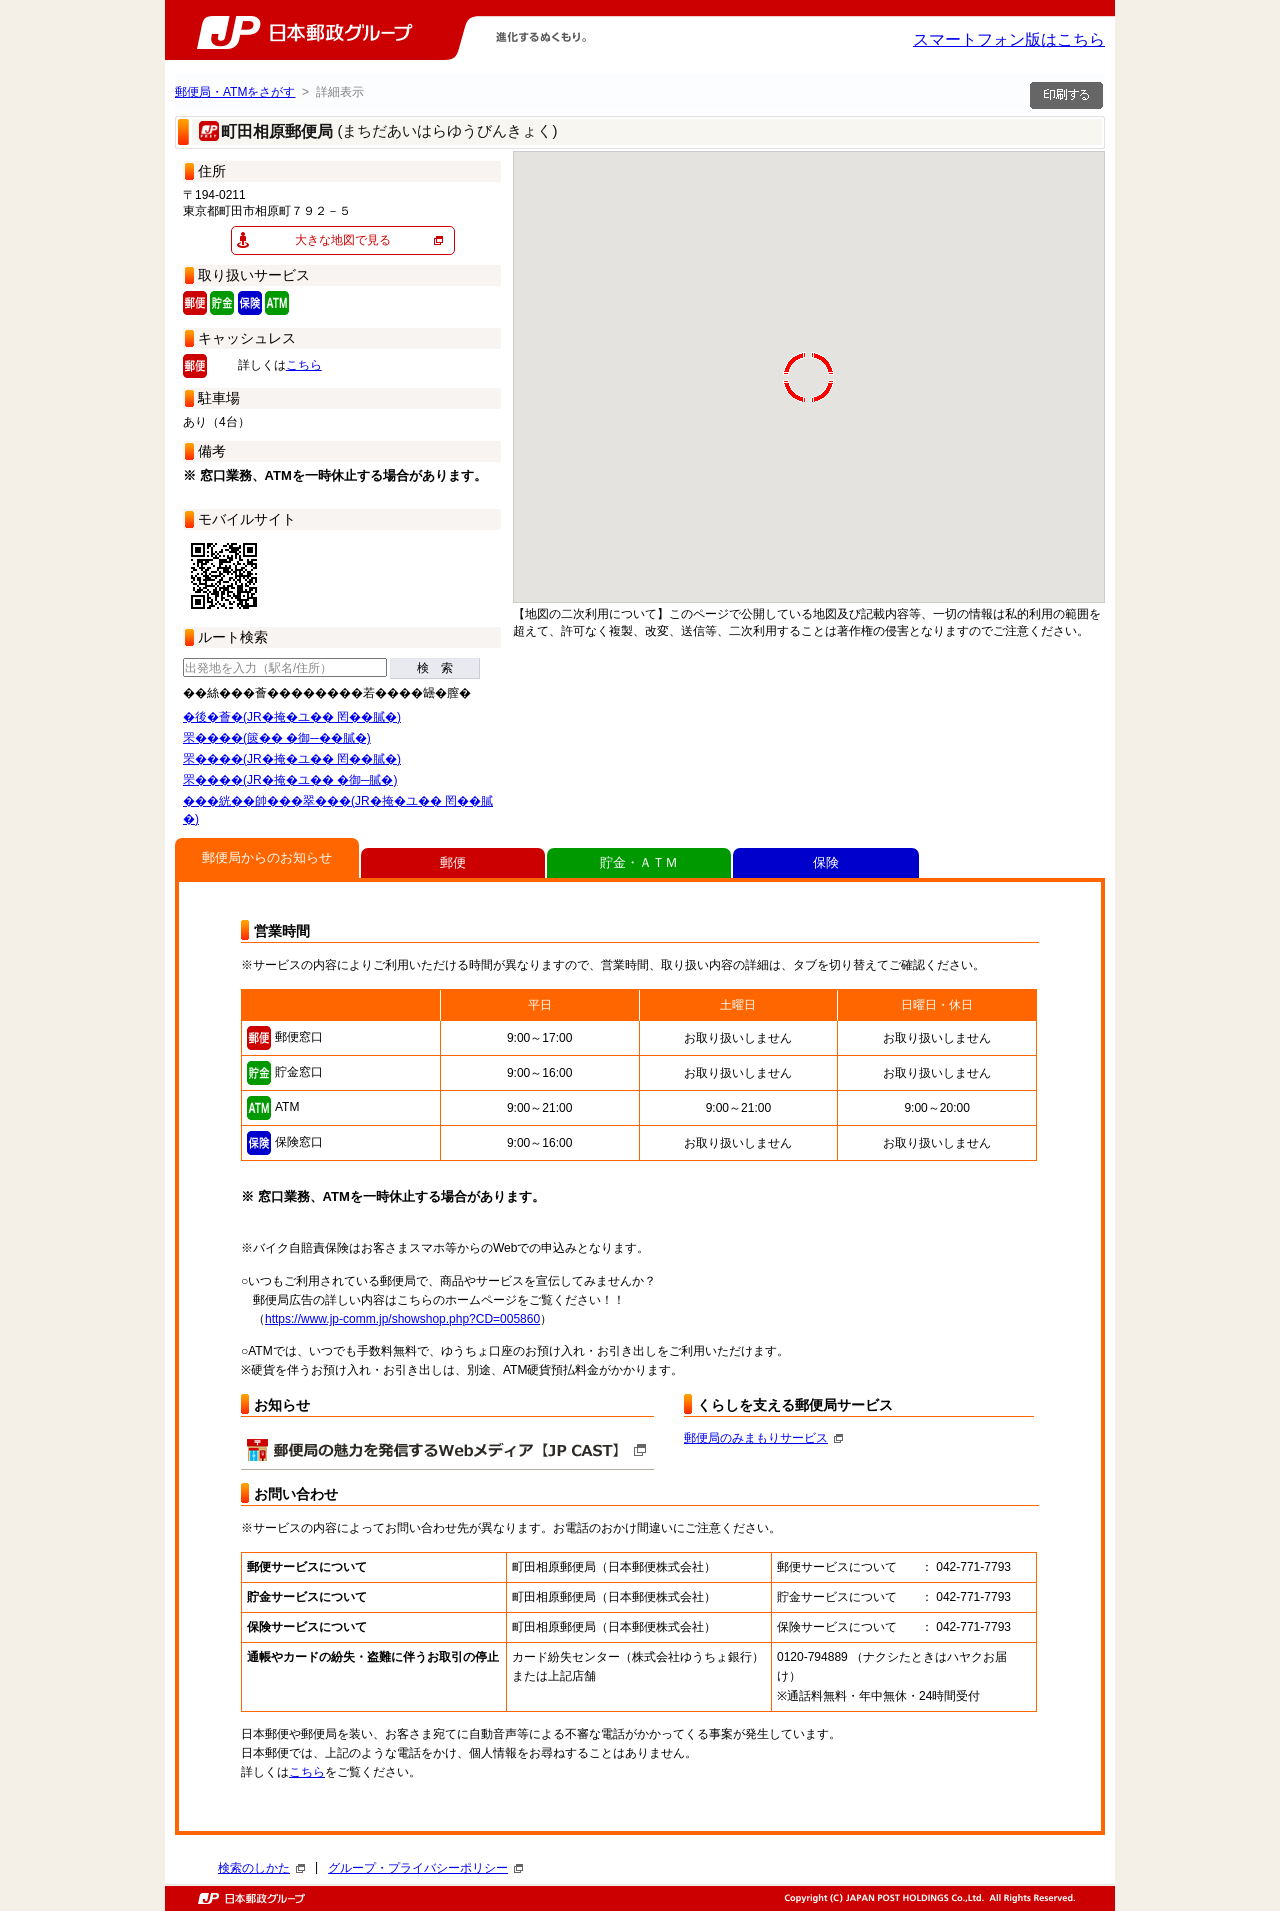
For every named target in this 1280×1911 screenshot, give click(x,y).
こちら (304, 365)
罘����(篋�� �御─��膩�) (277, 738)
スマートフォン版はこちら (1009, 39)
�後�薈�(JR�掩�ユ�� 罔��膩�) (292, 717)
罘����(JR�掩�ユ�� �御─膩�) (290, 780)
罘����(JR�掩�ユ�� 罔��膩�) (292, 759)
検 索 (435, 668)
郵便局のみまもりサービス (763, 1438)
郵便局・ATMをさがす (235, 92)
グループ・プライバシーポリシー (425, 1868)
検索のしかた (261, 1868)
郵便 (453, 862)
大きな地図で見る (343, 240)
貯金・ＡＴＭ (639, 862)
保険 (826, 862)
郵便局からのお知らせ (267, 857)
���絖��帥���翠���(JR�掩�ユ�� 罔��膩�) (338, 810)
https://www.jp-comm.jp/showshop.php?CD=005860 (402, 1319)
